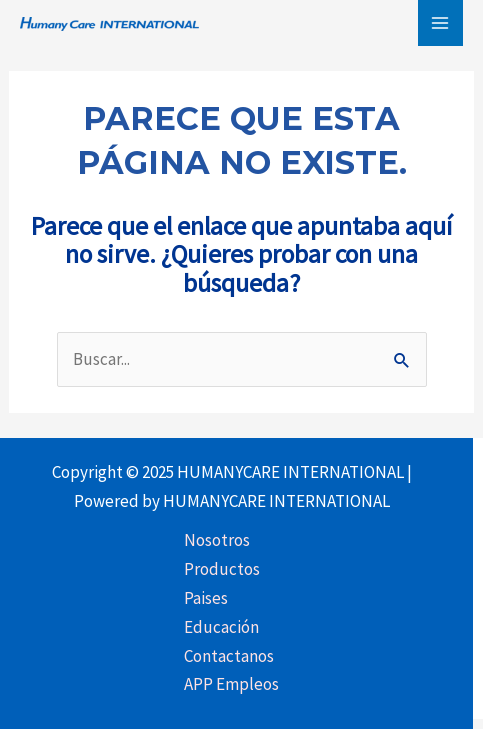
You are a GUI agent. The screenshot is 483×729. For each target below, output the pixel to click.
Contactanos (229, 656)
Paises (206, 598)
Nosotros (217, 540)
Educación (221, 627)
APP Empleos (231, 684)
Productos (222, 569)
